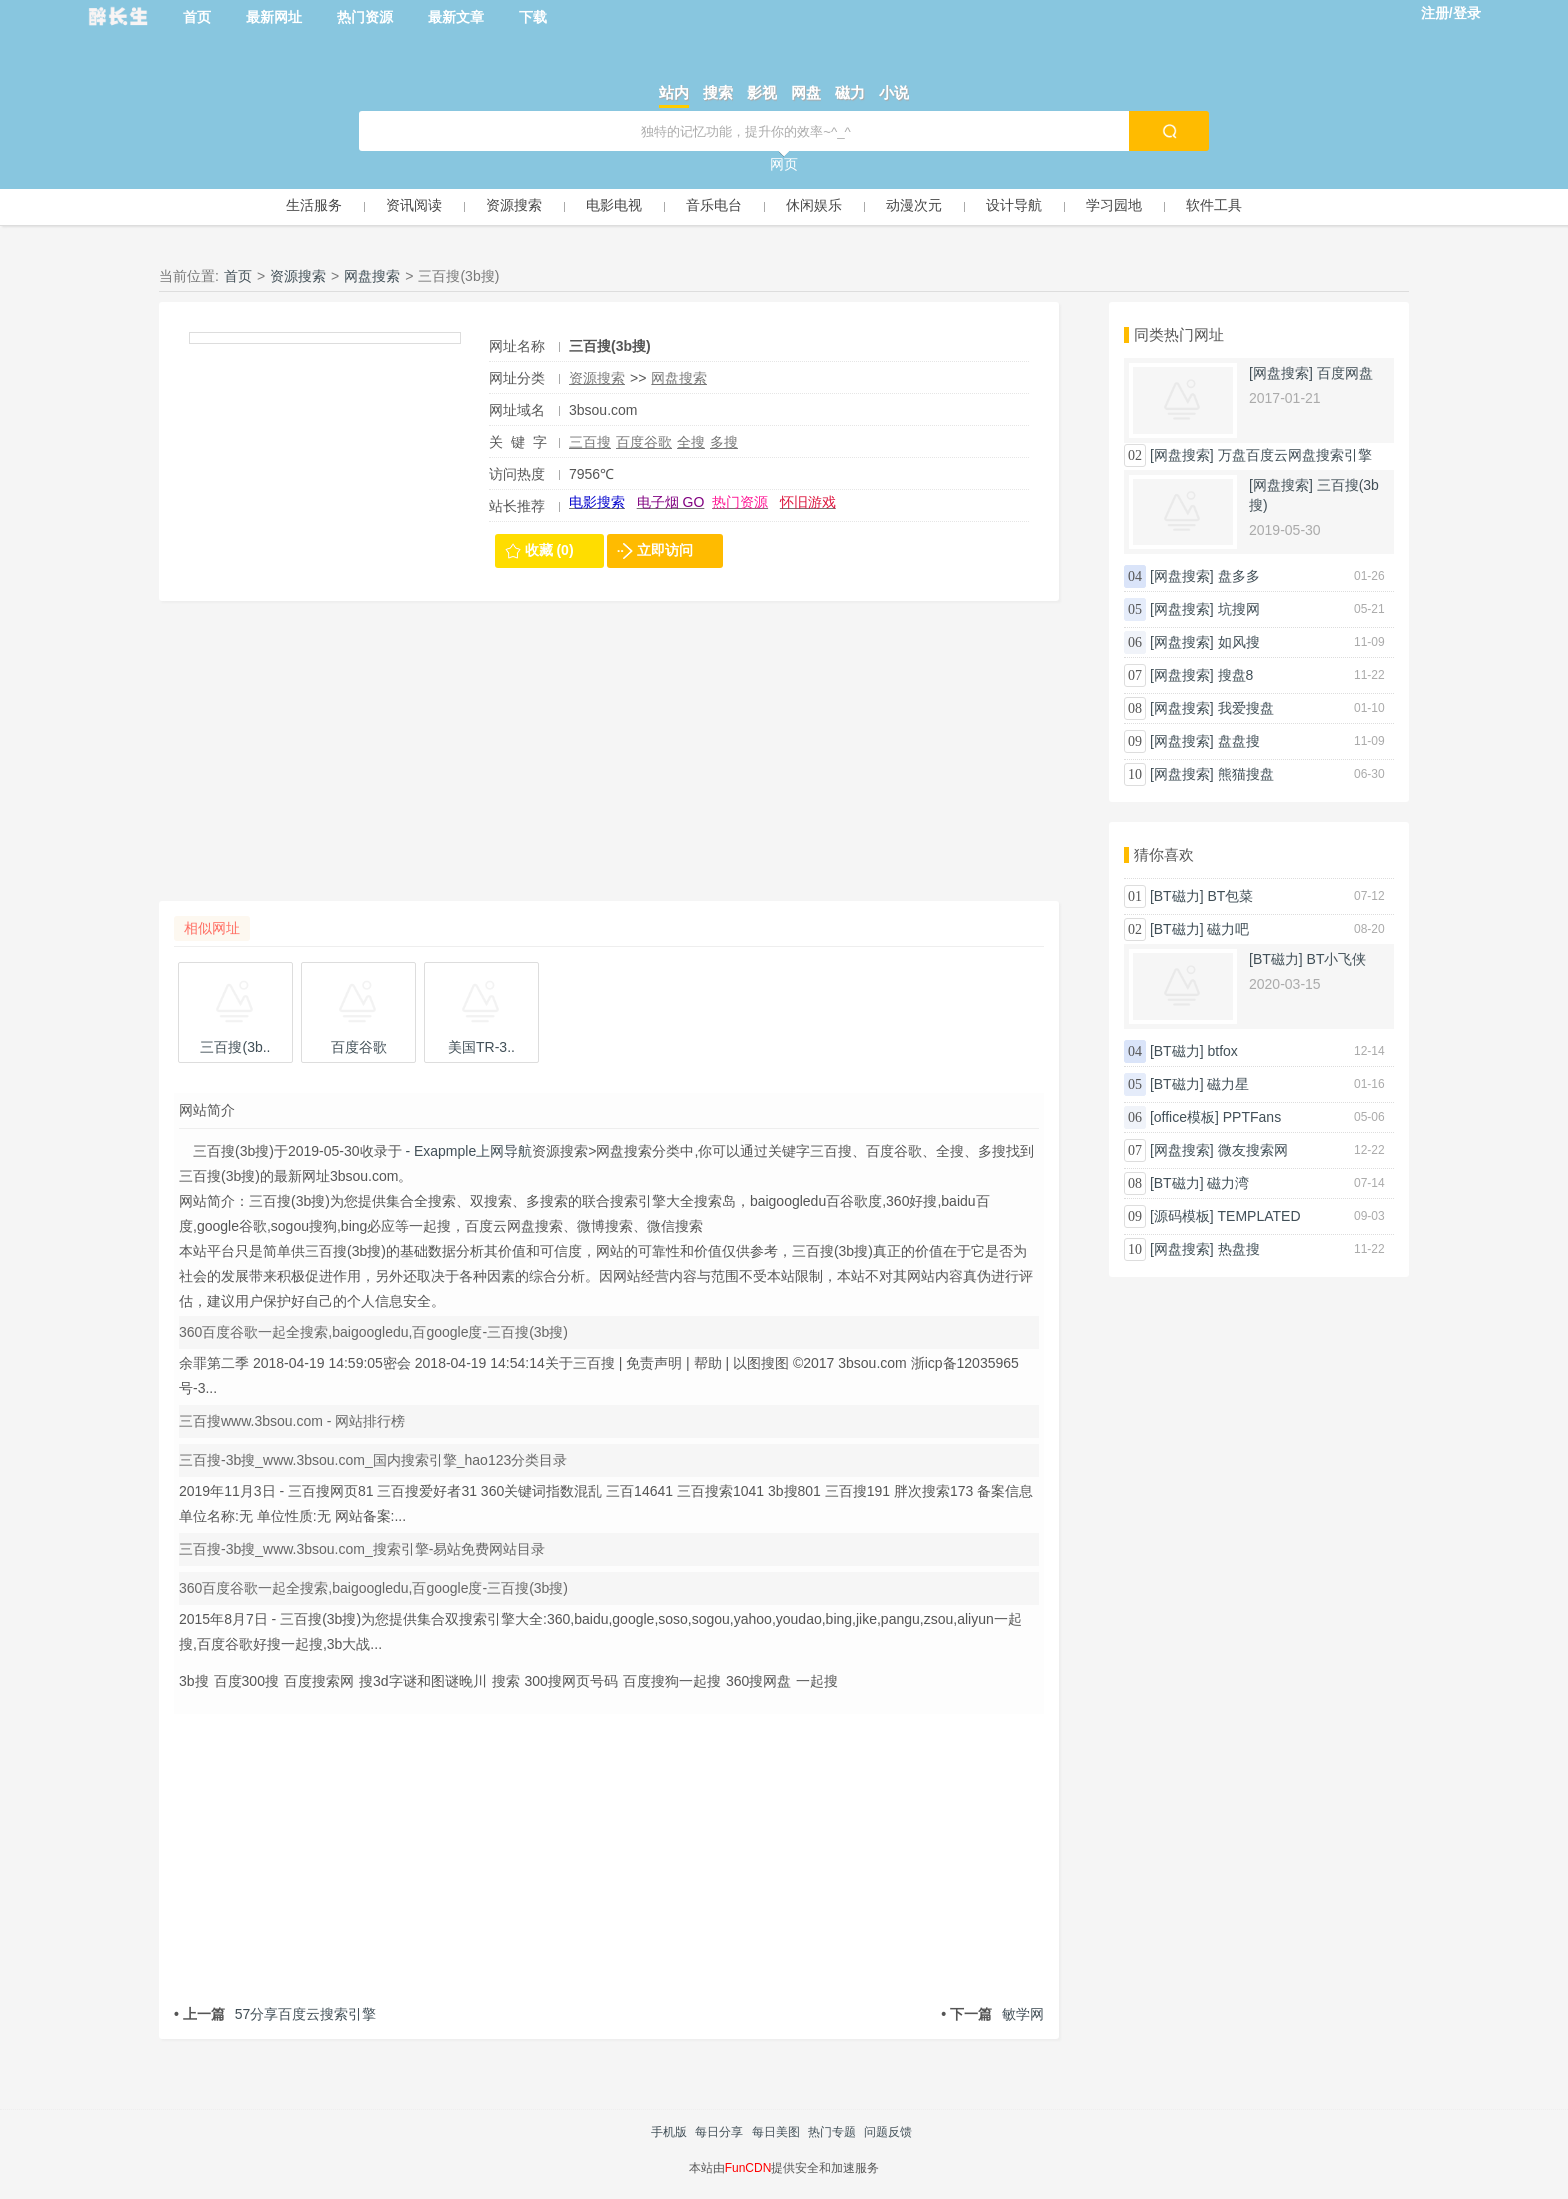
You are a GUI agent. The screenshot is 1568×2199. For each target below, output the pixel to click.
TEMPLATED (1259, 1216)
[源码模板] (1182, 1216)
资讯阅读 (414, 205)
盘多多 (1239, 576)
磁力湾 (1228, 1183)
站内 (674, 92)
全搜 (691, 442)
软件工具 (1214, 205)
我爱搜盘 (1246, 708)
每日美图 (776, 2132)
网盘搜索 (372, 276)
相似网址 (212, 928)
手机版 (669, 2132)
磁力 (850, 92)
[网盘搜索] (1281, 373)
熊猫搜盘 (1246, 774)
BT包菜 (1230, 896)
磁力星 (1228, 1084)
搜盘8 (1236, 675)
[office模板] (1184, 1117)
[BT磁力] (1177, 896)
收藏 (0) (549, 550)
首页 (197, 17)
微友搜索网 (1253, 1150)
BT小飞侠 (1337, 959)
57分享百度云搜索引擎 (275, 2014)
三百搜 (590, 442)
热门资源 (365, 17)
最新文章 (456, 17)
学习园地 (1114, 205)
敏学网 (992, 2014)
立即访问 (665, 550)
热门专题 (832, 2132)
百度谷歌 (644, 442)
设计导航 (1014, 205)
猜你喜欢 (1164, 854)
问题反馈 (888, 2132)
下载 (533, 17)
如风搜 (1239, 642)
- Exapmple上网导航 (467, 1151)
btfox (1222, 1051)
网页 (784, 164)
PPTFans (1252, 1117)
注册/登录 (1451, 13)
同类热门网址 (1179, 334)
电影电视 (614, 205)
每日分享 (719, 2132)
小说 (894, 92)
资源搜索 (514, 205)
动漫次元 (914, 205)
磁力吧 (1228, 929)
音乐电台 (714, 205)
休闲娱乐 (814, 205)
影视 (762, 92)
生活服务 (314, 205)
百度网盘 (1345, 373)
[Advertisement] (609, 761)
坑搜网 (1239, 609)
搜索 (718, 92)
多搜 (724, 442)
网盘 (806, 92)
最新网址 (274, 17)
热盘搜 (1239, 1249)
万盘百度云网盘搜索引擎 (1295, 455)
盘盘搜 (1239, 741)
